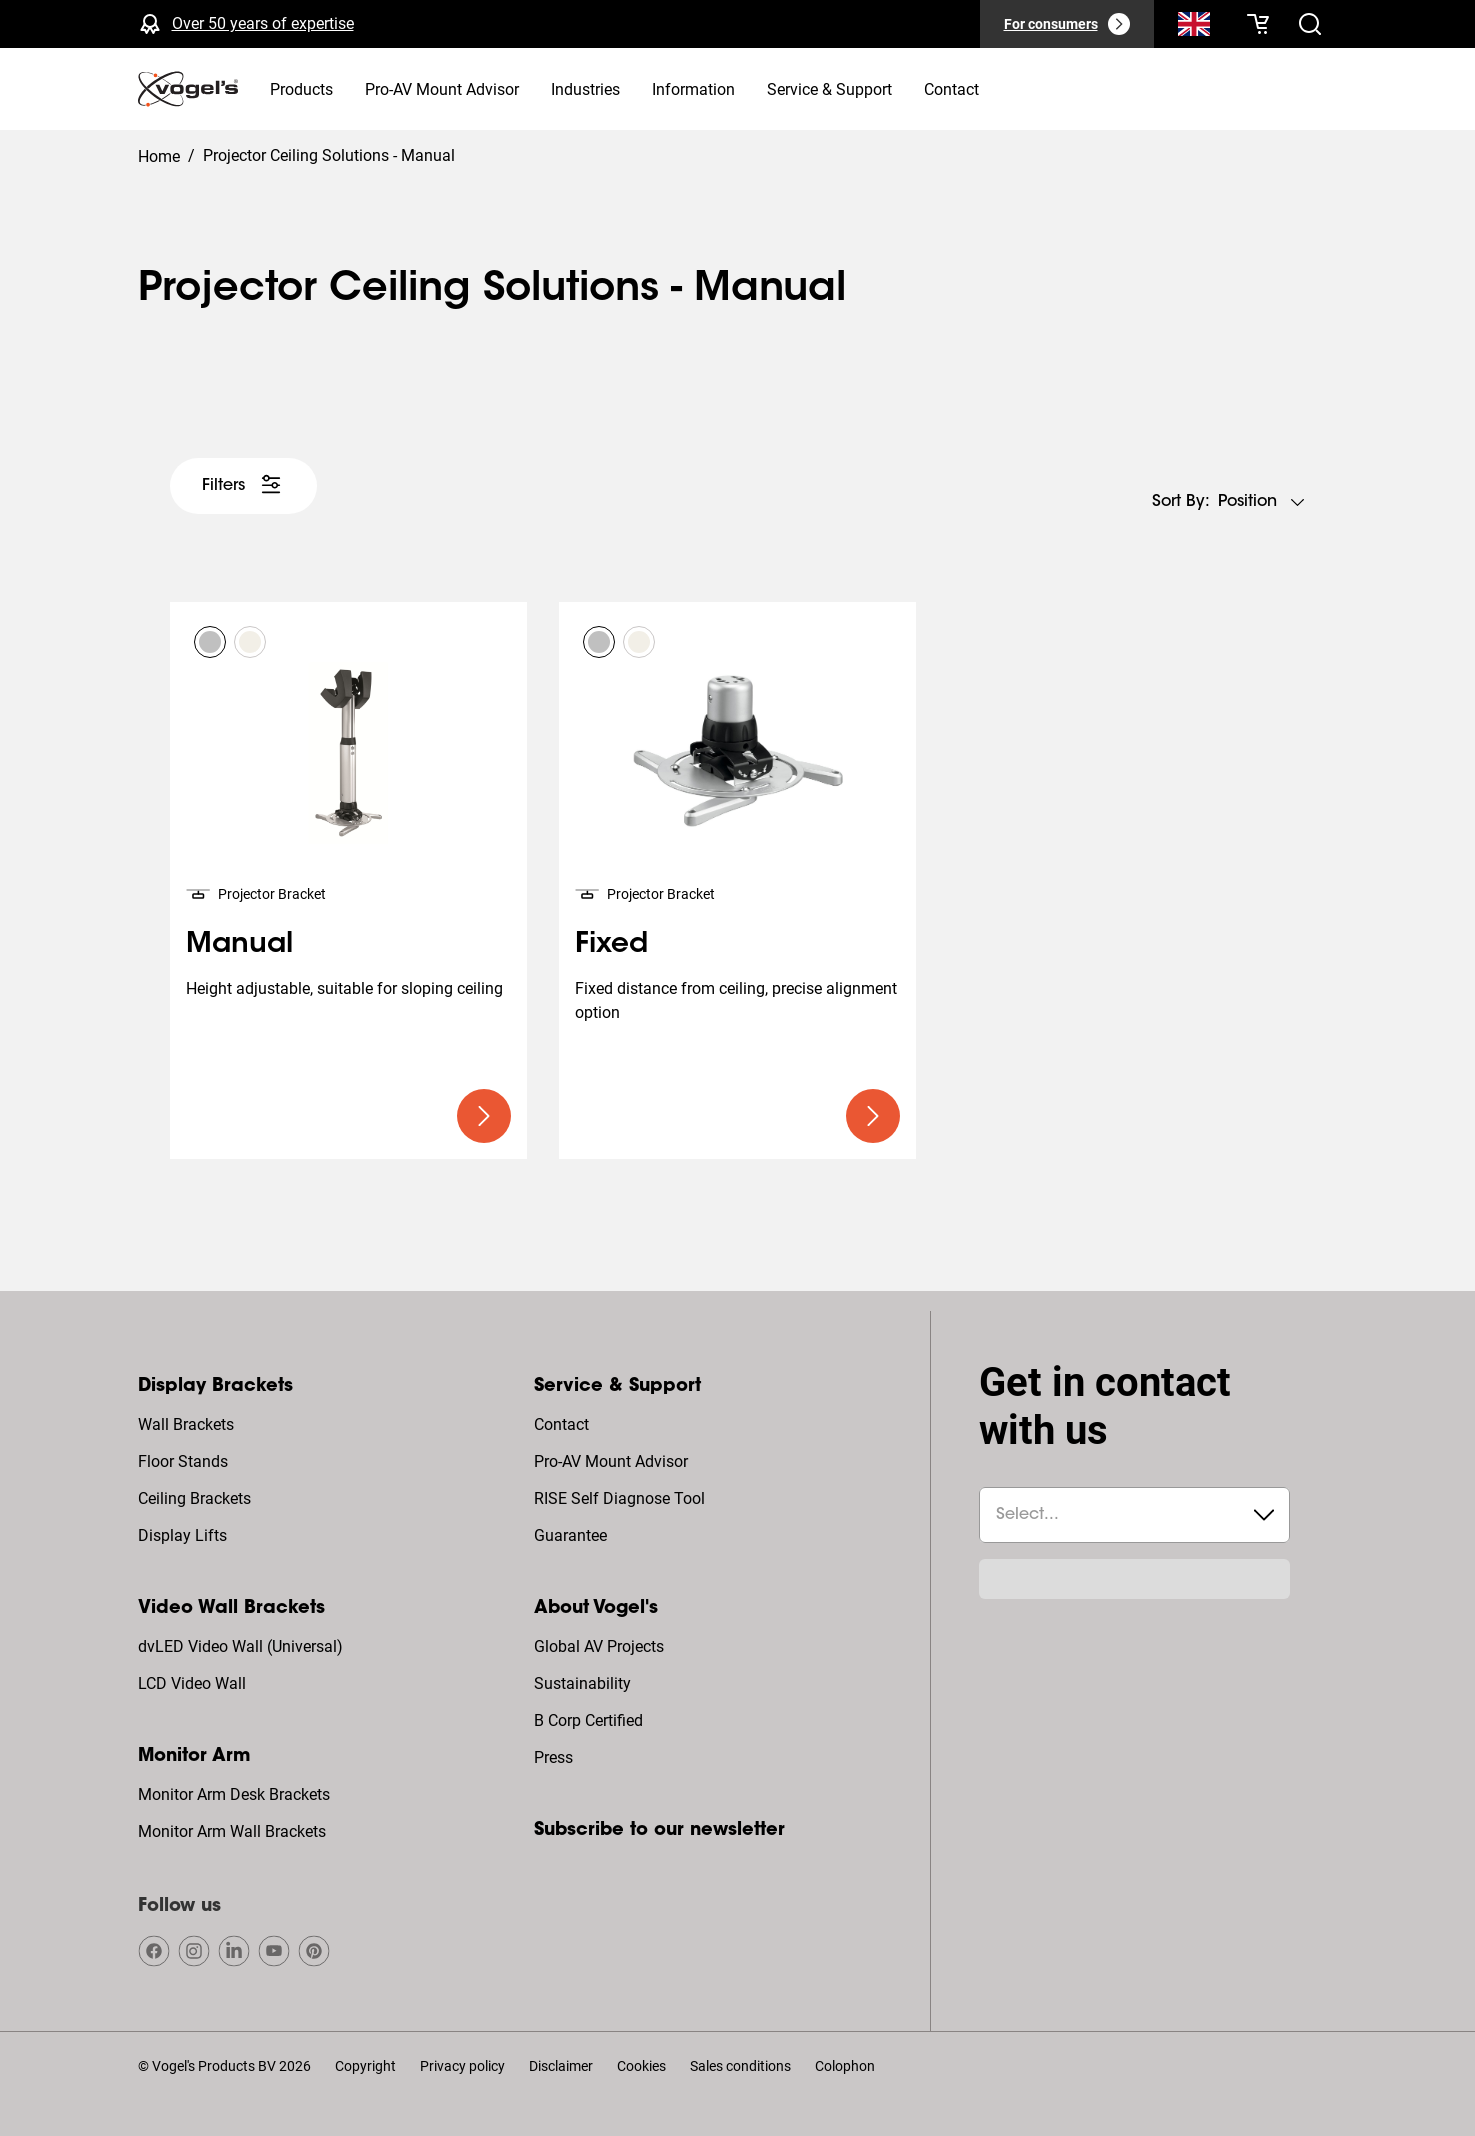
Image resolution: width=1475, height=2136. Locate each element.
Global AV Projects (599, 1646)
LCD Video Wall (192, 1683)
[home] (188, 89)
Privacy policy (462, 2066)
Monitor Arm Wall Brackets (232, 1831)
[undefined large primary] (484, 1116)
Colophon (845, 2066)
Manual (239, 945)
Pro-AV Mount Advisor (611, 1461)
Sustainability (582, 1683)
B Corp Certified (588, 1720)
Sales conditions (740, 2066)
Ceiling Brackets (194, 1498)
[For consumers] (1067, 24)
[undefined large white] (243, 486)
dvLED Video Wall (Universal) (240, 1646)
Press (553, 1757)
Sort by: (1181, 502)
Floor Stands (183, 1461)
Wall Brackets (186, 1424)
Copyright (365, 2066)
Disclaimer (561, 2066)
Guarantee (570, 1535)
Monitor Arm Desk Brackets (234, 1794)
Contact (561, 1424)
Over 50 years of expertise (263, 23)
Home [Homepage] (159, 156)
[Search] (1194, 28)
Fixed (611, 945)
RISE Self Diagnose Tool (619, 1498)
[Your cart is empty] (1258, 24)
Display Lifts (182, 1535)
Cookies (641, 2066)
